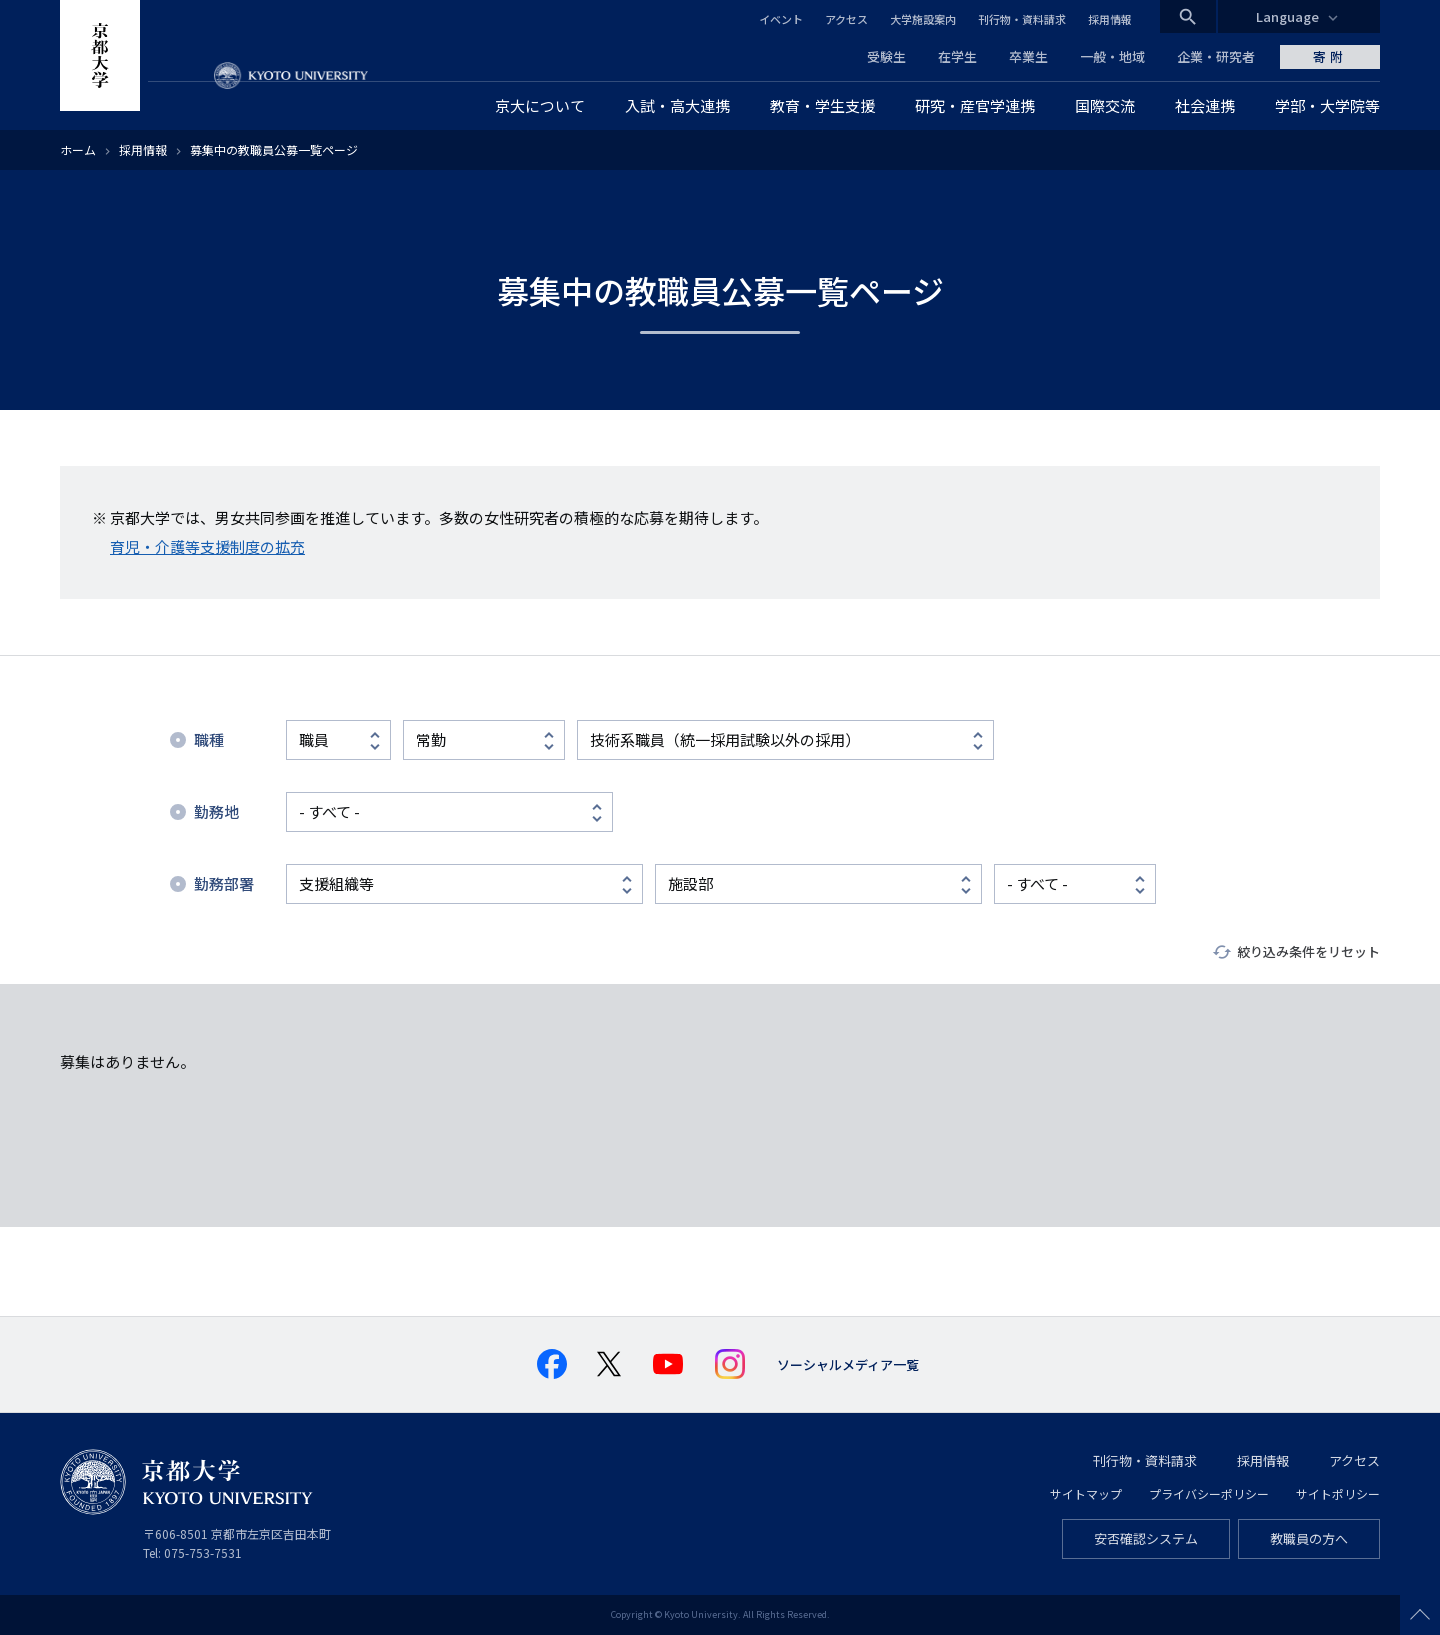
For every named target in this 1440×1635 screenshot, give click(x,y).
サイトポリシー (1338, 1493)
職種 (209, 739)
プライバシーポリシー (1209, 1493)
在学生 (957, 56)
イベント (781, 19)
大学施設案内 (923, 19)
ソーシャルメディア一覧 (848, 1364)
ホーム (78, 149)
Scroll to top (1420, 1615)
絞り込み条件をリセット (1308, 951)
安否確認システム (1146, 1538)
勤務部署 (224, 883)
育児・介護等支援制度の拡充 (207, 546)
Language (1287, 16)
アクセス (846, 19)
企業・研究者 (1216, 56)
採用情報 (1110, 19)
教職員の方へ (1309, 1538)
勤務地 (216, 811)
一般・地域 (1112, 56)
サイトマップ (1086, 1493)
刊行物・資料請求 (1022, 19)
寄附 (1330, 56)
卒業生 (1028, 56)
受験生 (886, 56)
